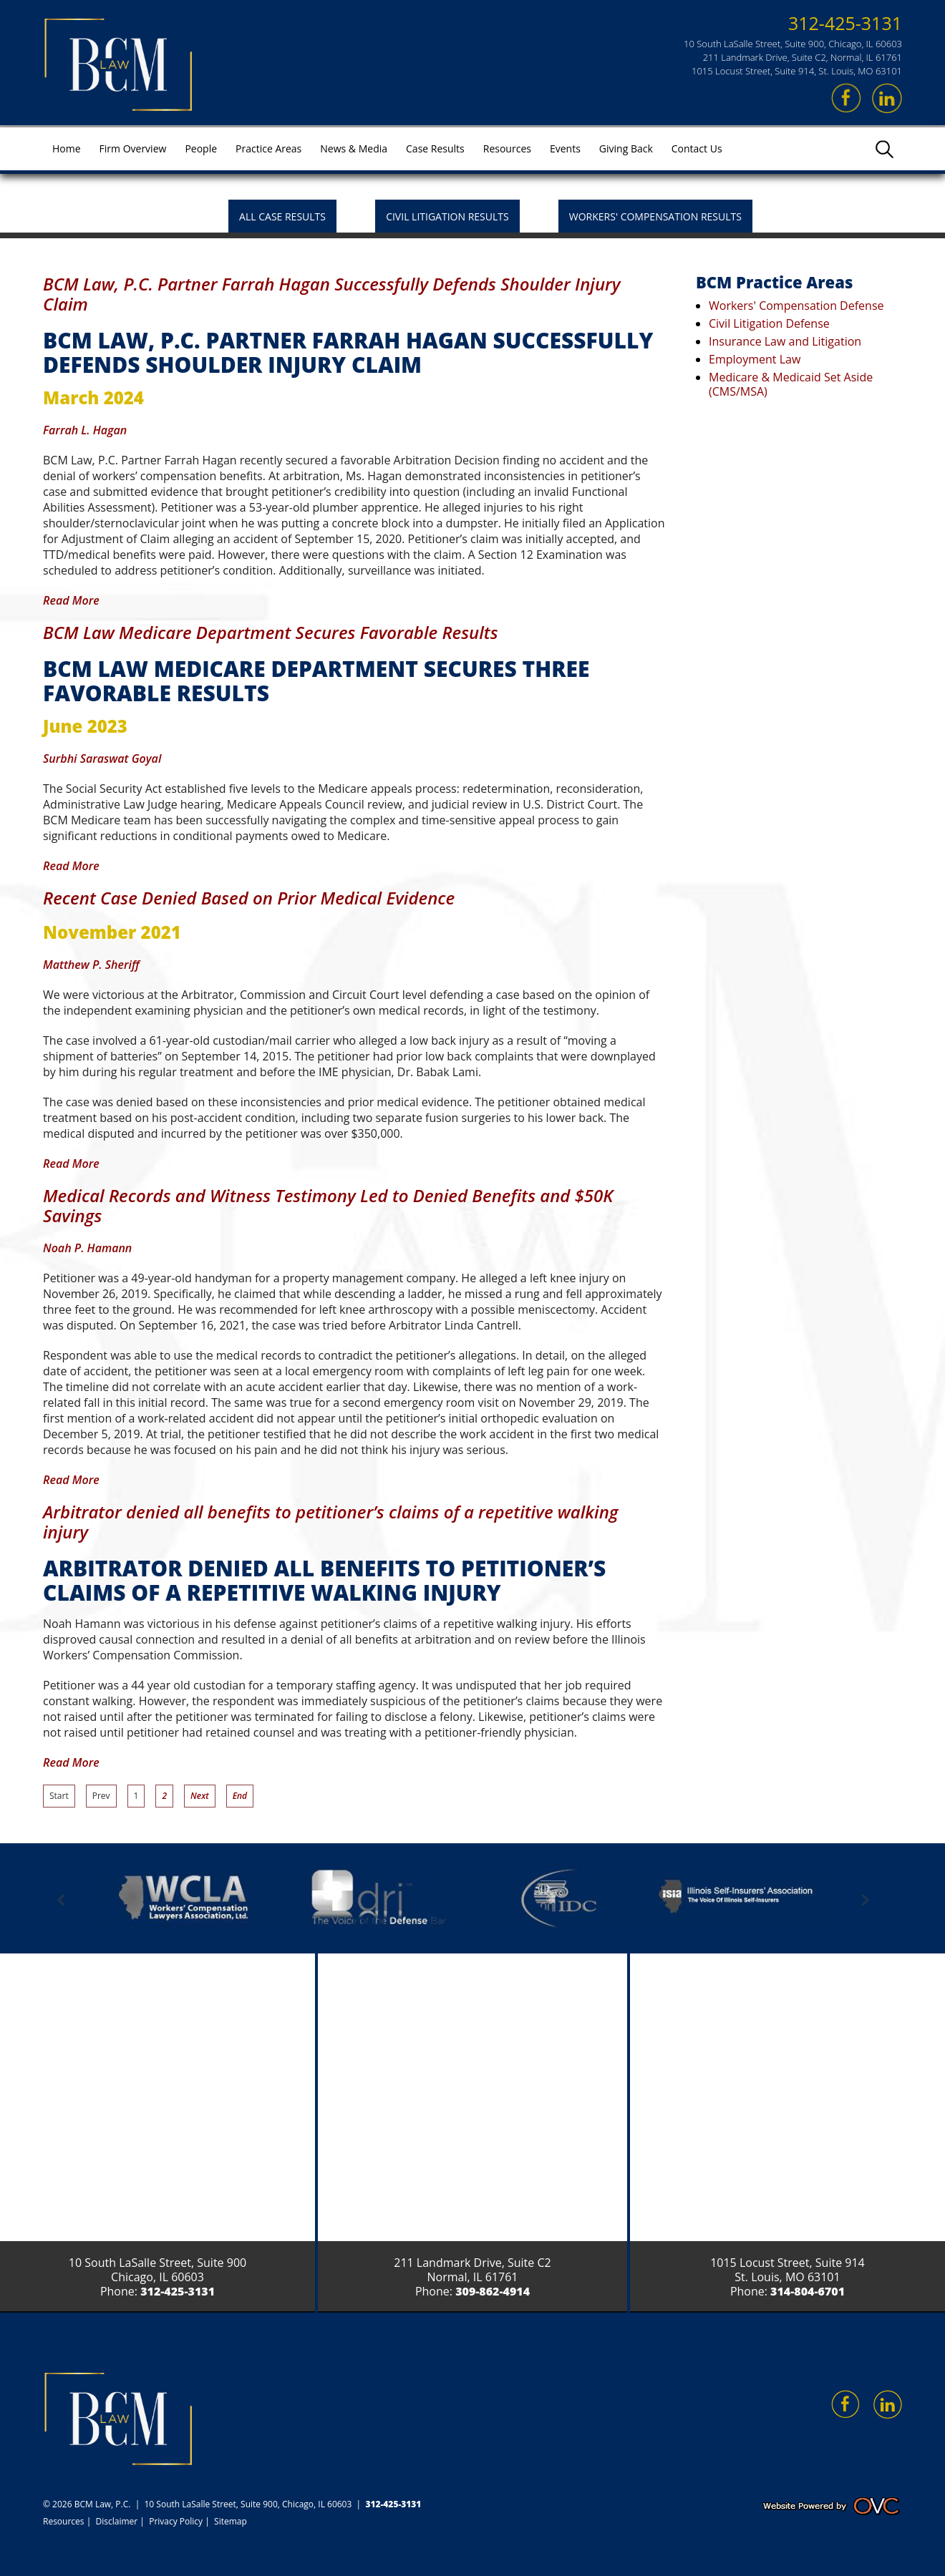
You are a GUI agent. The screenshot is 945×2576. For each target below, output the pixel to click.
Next (199, 1796)
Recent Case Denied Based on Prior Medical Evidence (249, 897)
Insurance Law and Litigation (785, 341)
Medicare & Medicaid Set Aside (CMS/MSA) (791, 384)
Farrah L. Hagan (85, 430)
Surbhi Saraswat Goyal (102, 758)
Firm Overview (133, 148)
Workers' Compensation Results (655, 216)
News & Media (353, 148)
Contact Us (697, 148)
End (240, 1796)
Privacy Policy (176, 2521)
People (201, 148)
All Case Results (282, 216)
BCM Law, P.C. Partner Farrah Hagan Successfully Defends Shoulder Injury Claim (332, 294)
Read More (71, 600)
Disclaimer (117, 2521)
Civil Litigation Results (447, 216)
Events (565, 148)
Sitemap (230, 2521)
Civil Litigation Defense (769, 323)
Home (66, 148)
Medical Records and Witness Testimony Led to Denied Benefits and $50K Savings (328, 1205)
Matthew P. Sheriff (91, 964)
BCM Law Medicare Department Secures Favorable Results (270, 632)
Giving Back (626, 148)
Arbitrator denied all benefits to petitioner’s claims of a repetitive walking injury (331, 1521)
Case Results (435, 148)
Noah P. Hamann (87, 1248)
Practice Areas (268, 148)
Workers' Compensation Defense (796, 305)
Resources (507, 148)
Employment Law (754, 359)
